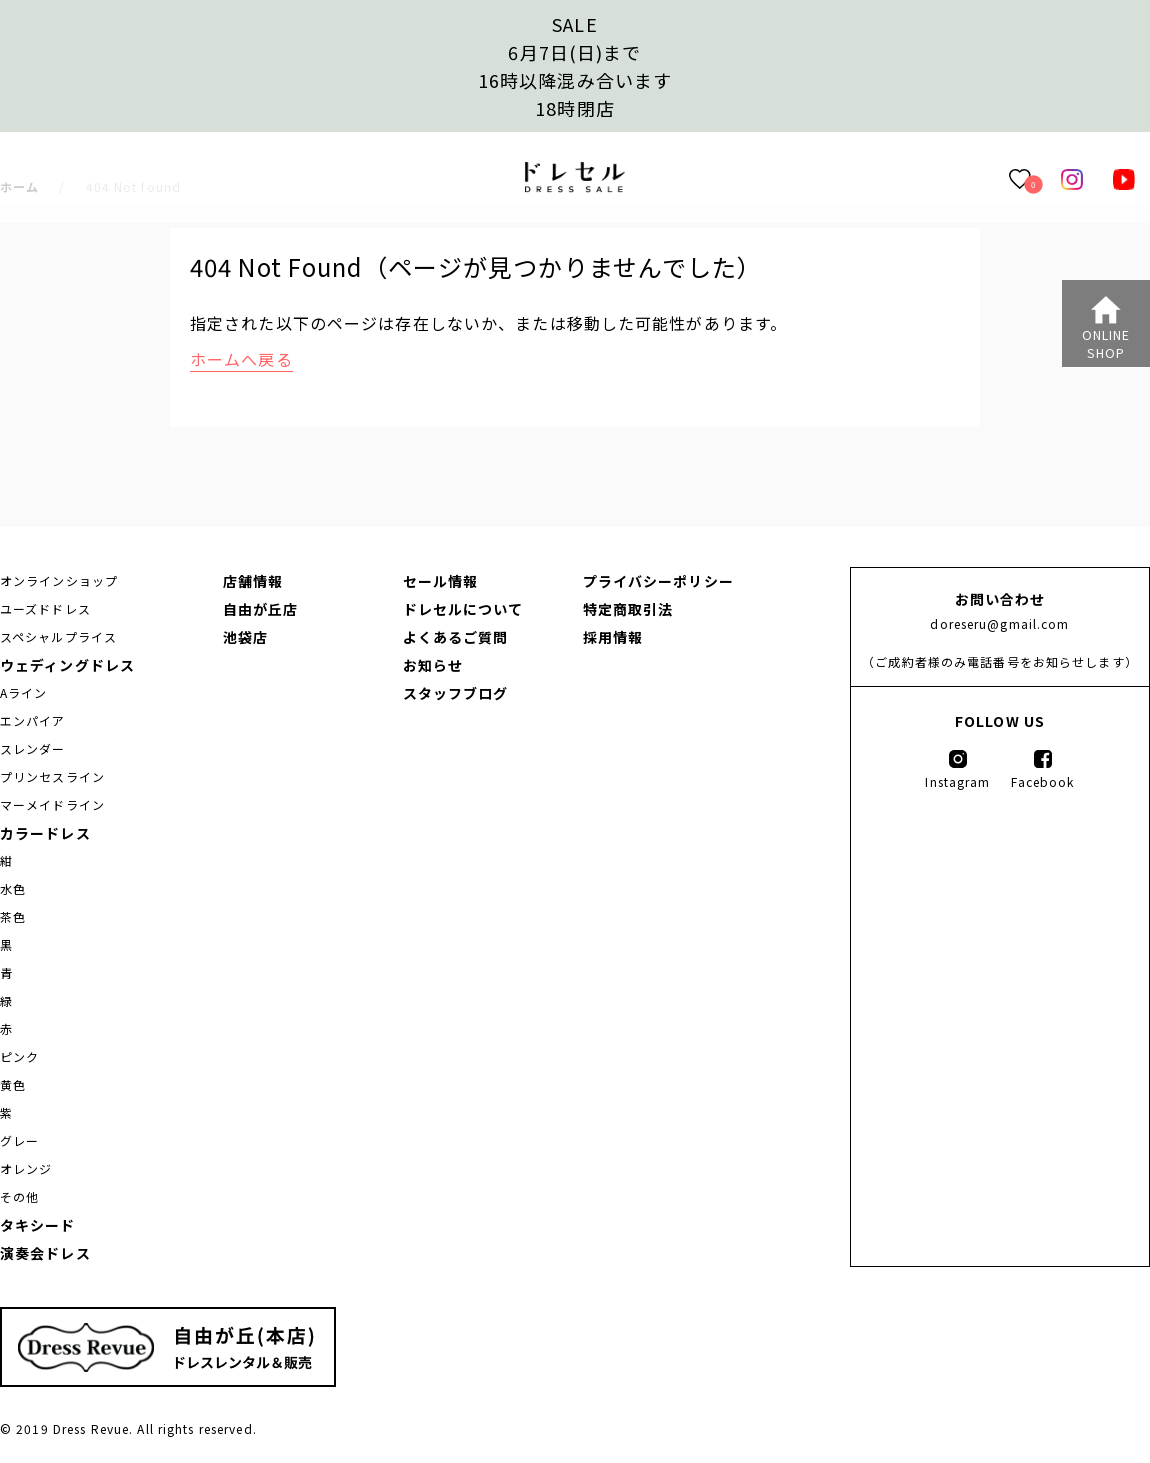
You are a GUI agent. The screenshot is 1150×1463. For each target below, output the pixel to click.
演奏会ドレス (45, 1253)
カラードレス (45, 833)
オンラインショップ (59, 580)
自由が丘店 (261, 609)
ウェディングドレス (67, 665)
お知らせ (433, 665)
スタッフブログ (456, 693)
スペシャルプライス (58, 636)
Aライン (23, 692)
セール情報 (441, 581)
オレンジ (26, 1168)
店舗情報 (253, 581)
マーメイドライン (52, 804)
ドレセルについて (463, 609)
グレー (19, 1140)
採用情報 (613, 637)
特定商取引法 (628, 609)
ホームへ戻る (241, 359)
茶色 (13, 916)
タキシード (38, 1225)
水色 (13, 888)
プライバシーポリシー (658, 581)
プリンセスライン (52, 776)
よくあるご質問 (456, 637)
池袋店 (245, 637)
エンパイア (33, 720)
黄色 (13, 1084)
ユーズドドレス (45, 608)
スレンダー (33, 748)
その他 (19, 1196)
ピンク (19, 1056)
